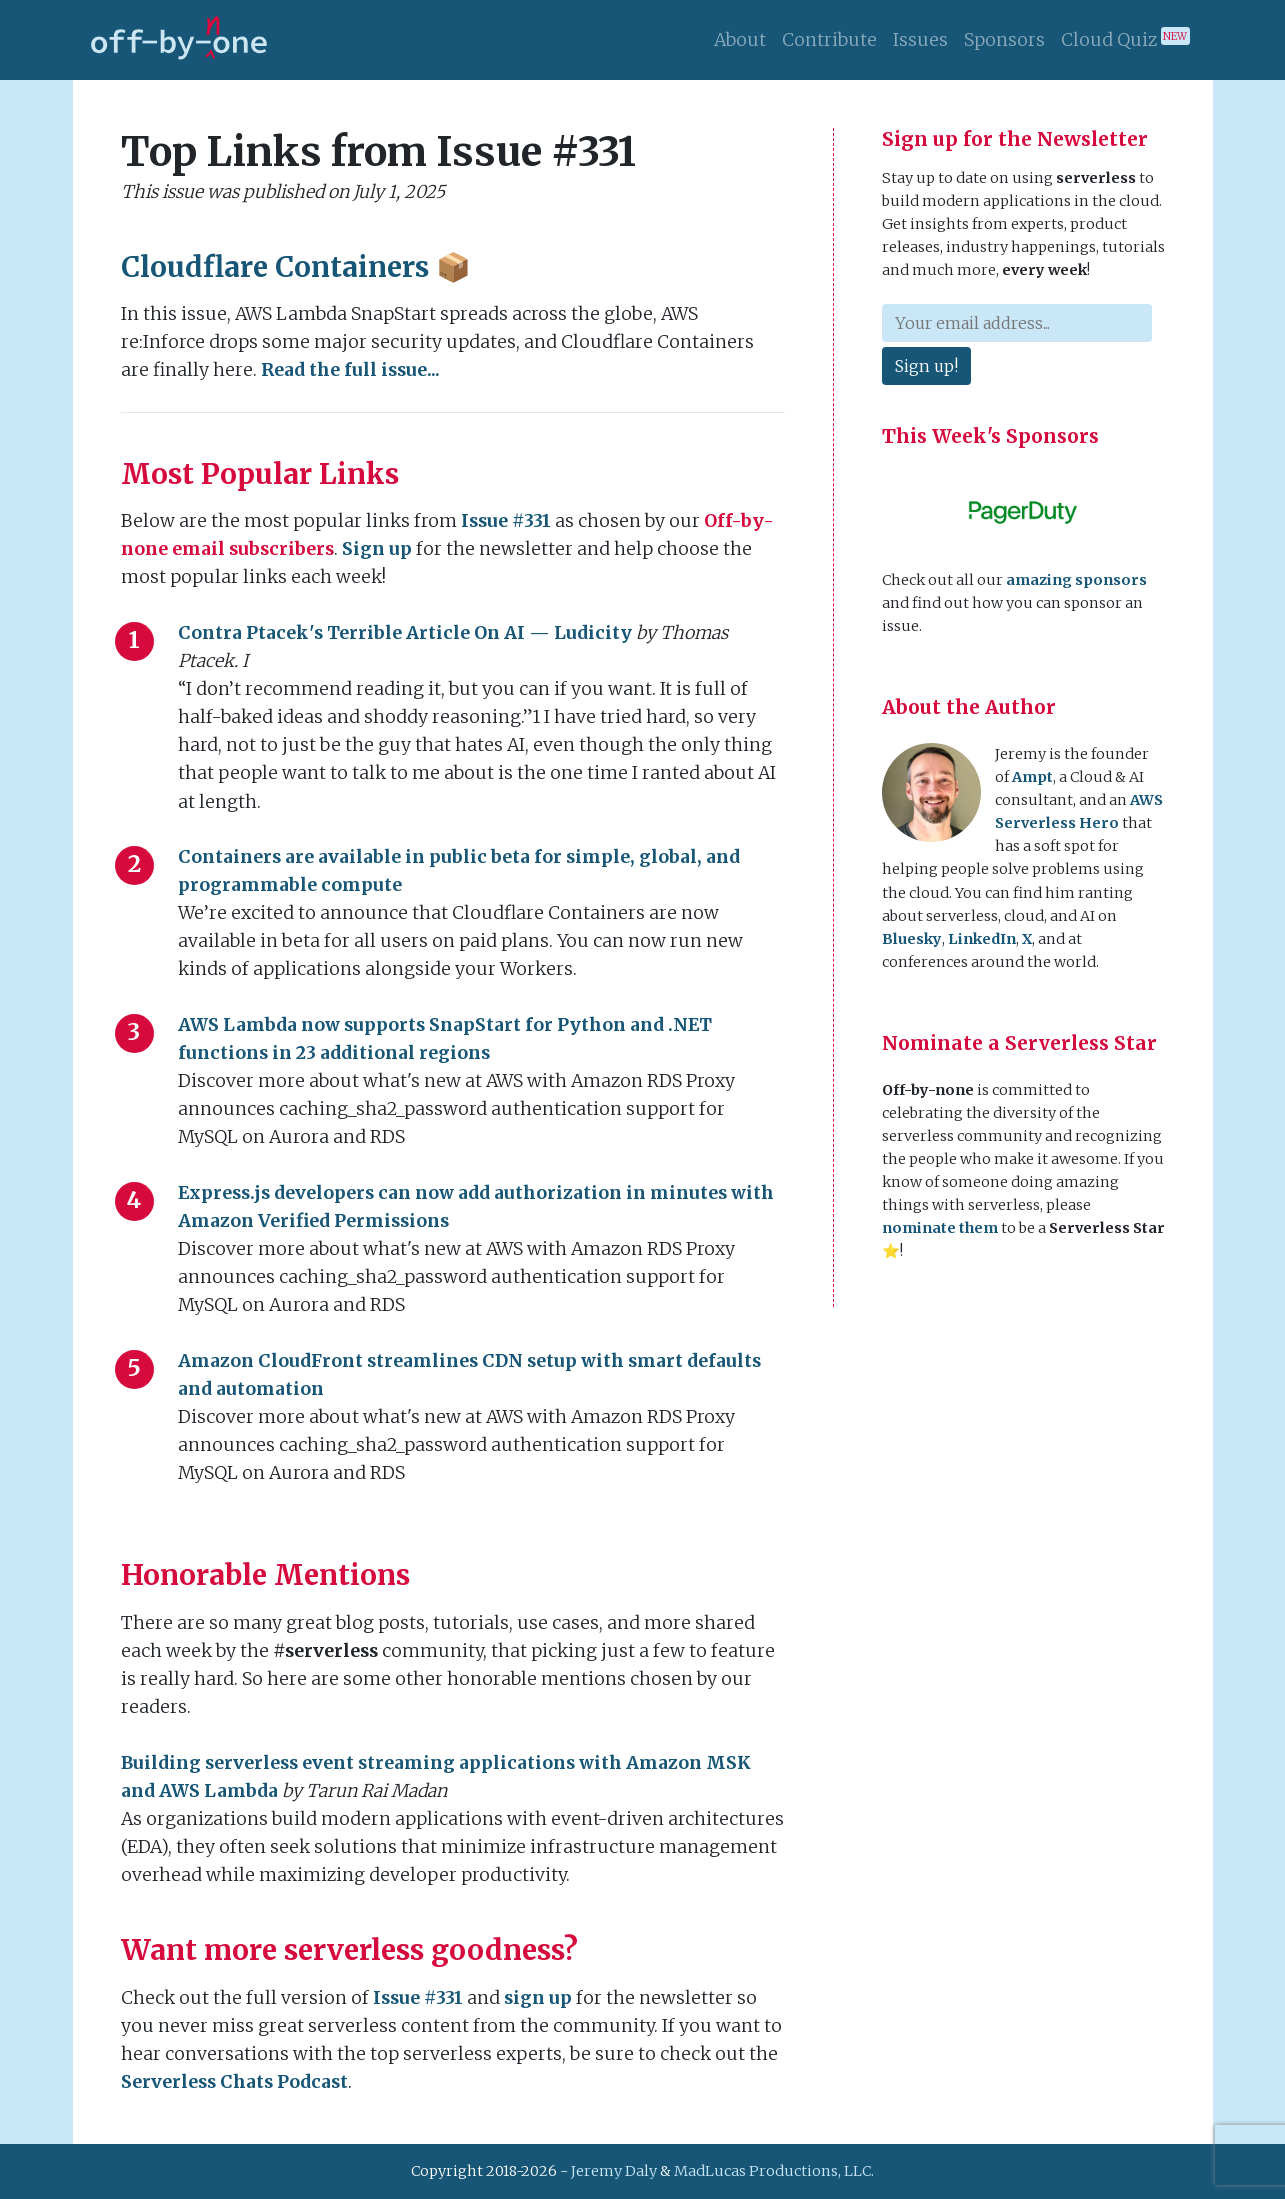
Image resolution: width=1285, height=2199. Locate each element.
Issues (920, 40)
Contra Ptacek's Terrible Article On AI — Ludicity (405, 633)
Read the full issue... (350, 370)
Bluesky (912, 939)
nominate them (940, 1228)
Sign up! (926, 366)
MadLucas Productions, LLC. (774, 2171)
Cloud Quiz (1125, 39)
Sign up (377, 549)
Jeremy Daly (614, 2171)
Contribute (829, 40)
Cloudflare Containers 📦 (296, 267)
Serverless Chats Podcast (234, 2082)
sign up (538, 1998)
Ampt (1032, 777)
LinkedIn (982, 939)
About (740, 40)
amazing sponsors (1076, 580)
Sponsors (1004, 40)
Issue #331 (506, 521)
